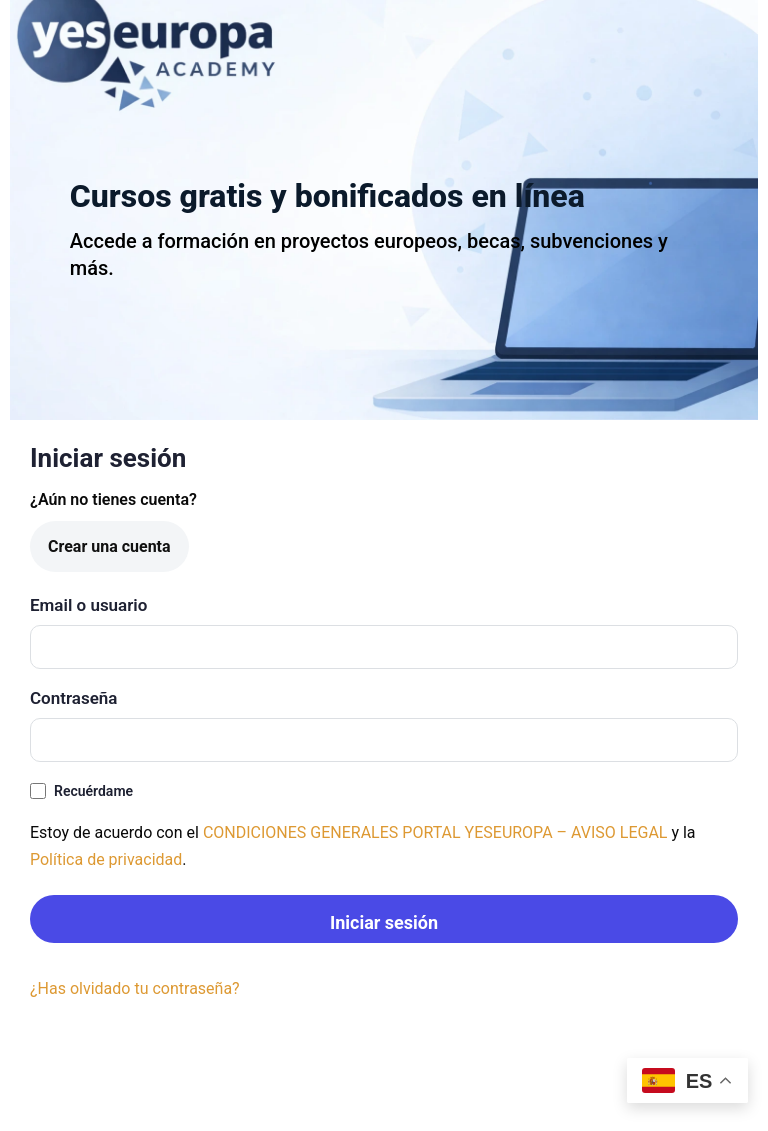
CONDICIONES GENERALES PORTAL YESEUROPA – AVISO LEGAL (435, 832)
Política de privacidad (106, 859)
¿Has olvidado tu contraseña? (135, 988)
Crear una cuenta (109, 546)
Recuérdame (81, 791)
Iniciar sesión (384, 922)
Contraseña (73, 698)
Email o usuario (88, 605)
